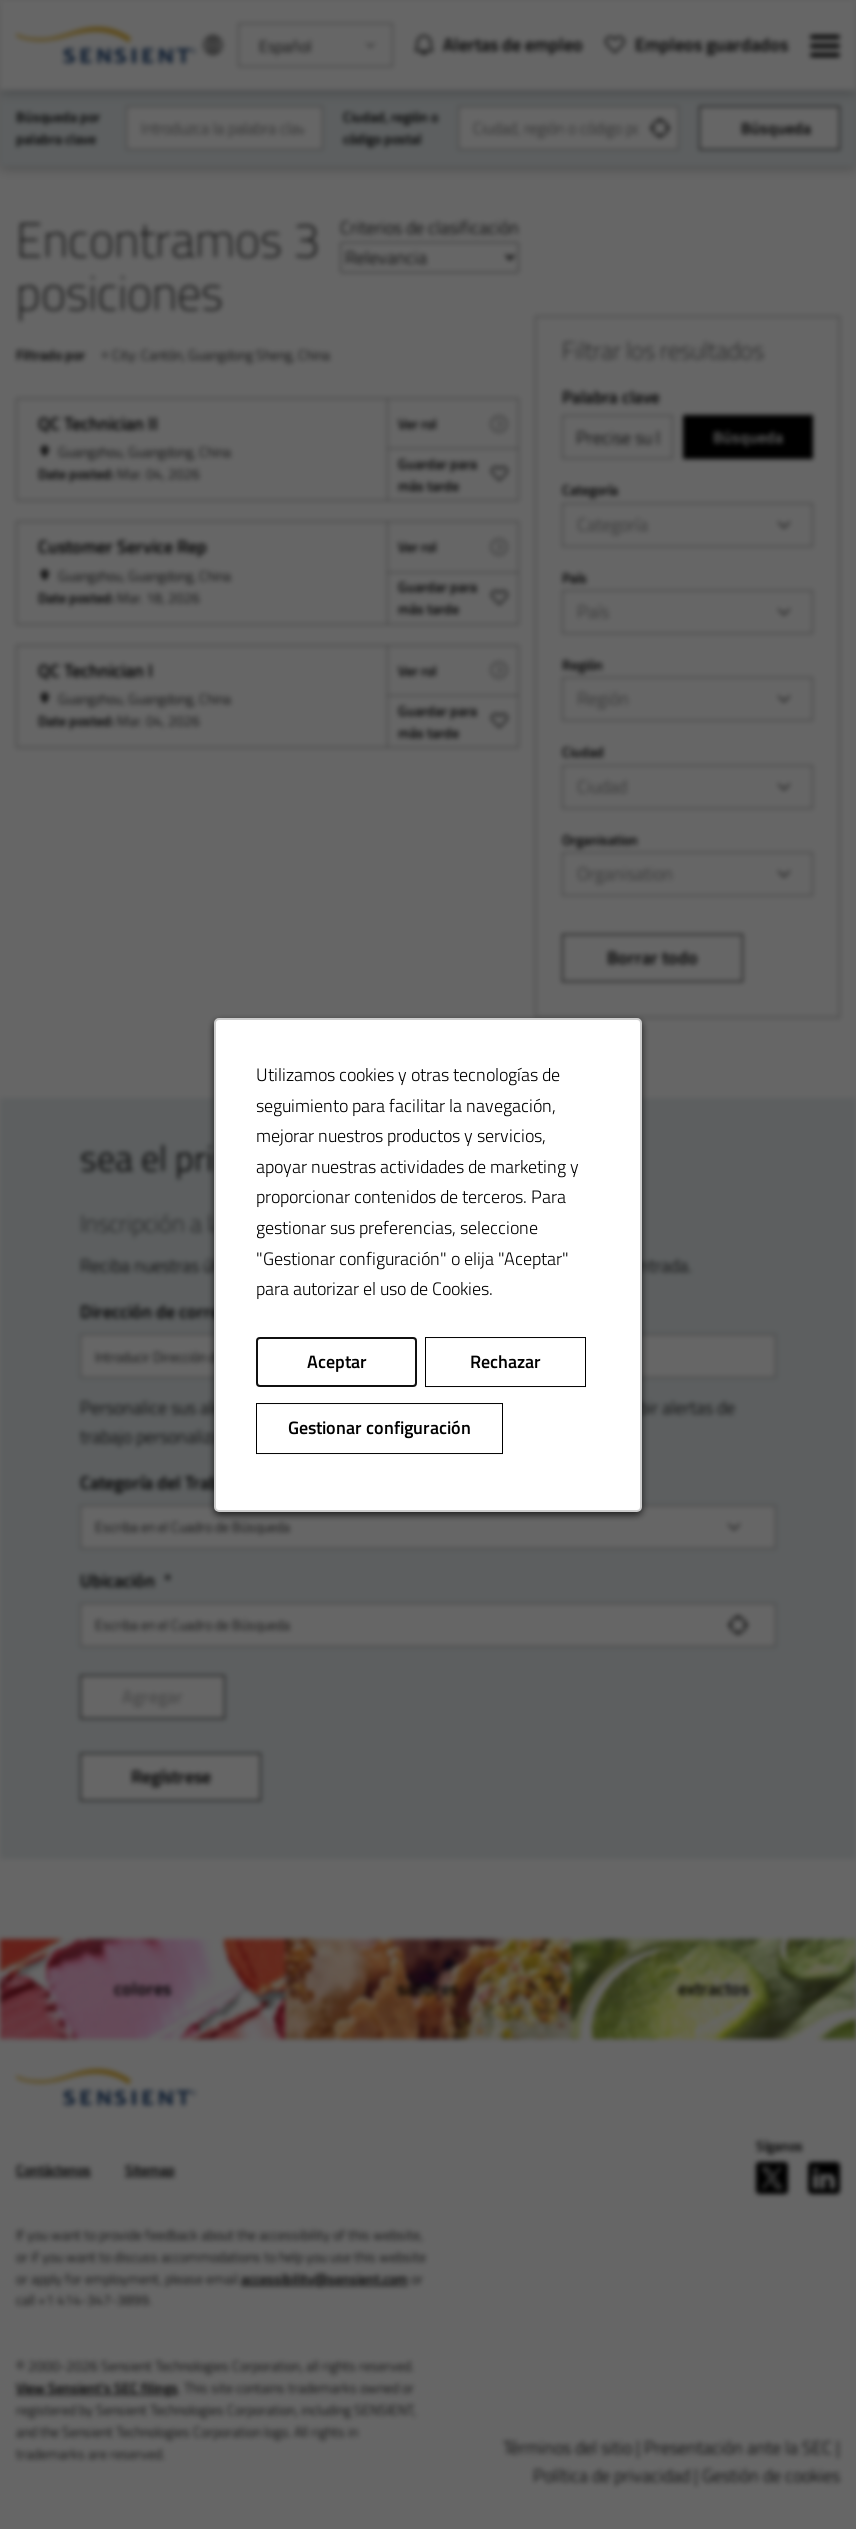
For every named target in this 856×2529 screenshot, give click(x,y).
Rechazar (505, 1360)
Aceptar (337, 1360)
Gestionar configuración (379, 1427)
